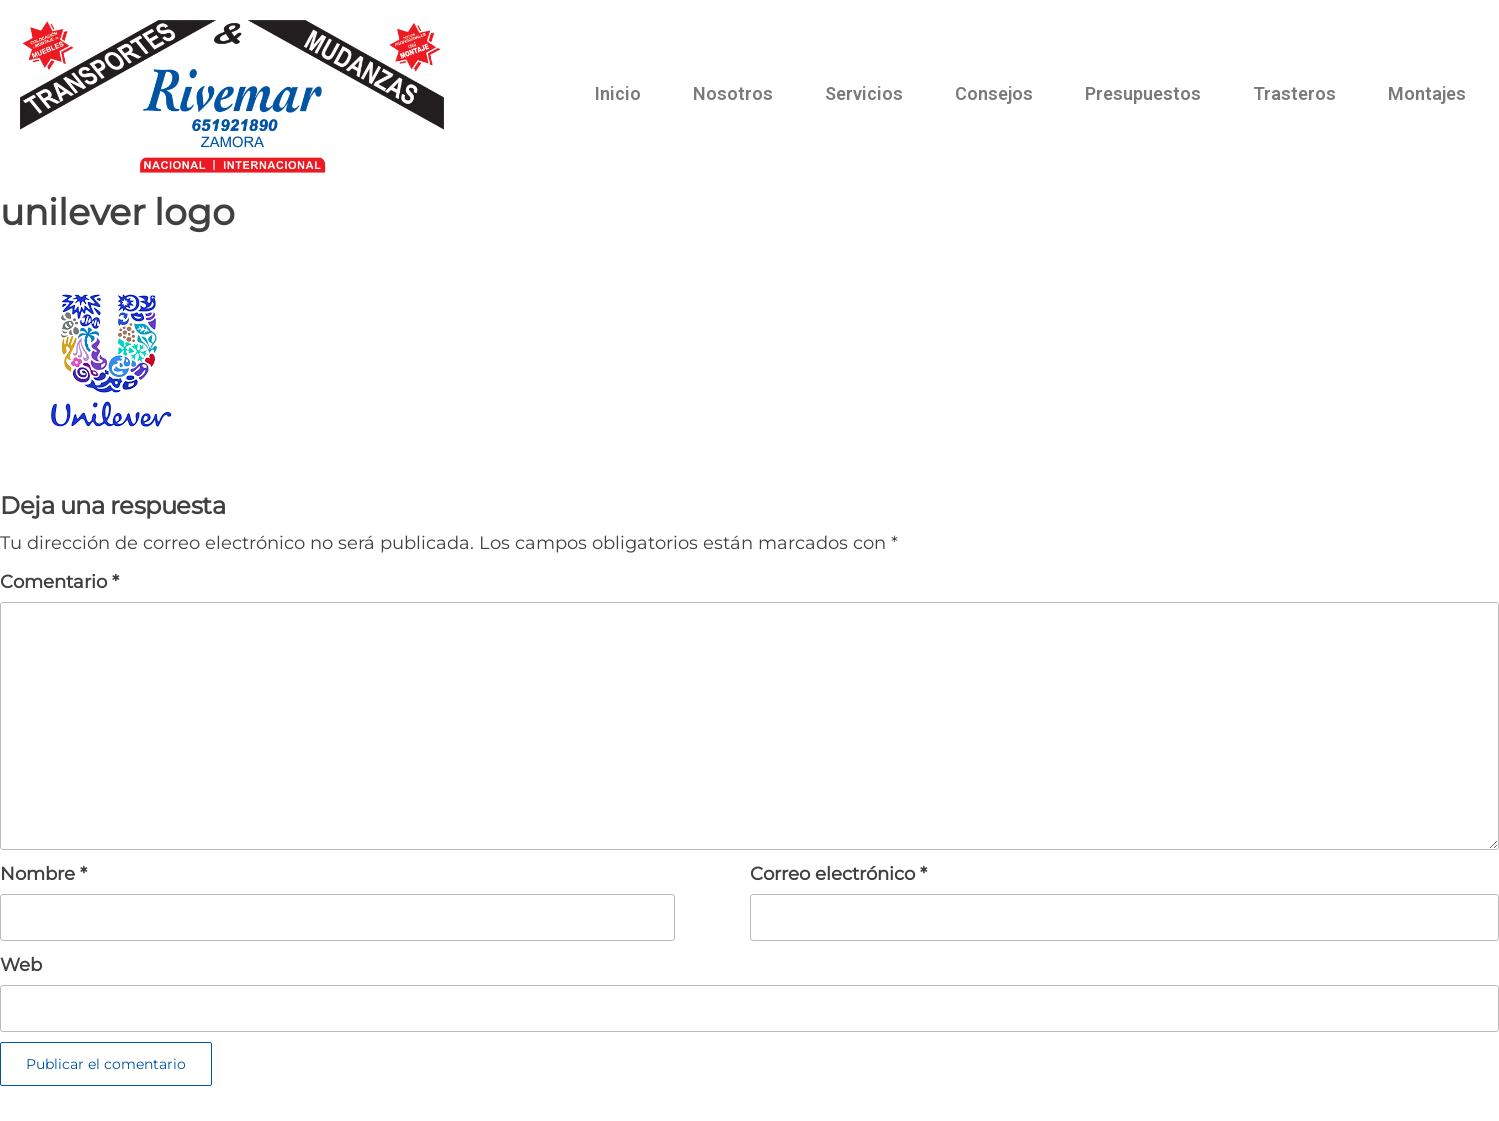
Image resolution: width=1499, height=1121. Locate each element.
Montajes (1427, 93)
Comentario (59, 582)
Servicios (864, 93)
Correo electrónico (838, 874)
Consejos (994, 93)
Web (21, 965)
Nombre (43, 874)
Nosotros (733, 93)
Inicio (618, 93)
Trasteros (1294, 93)
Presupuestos (1143, 93)
